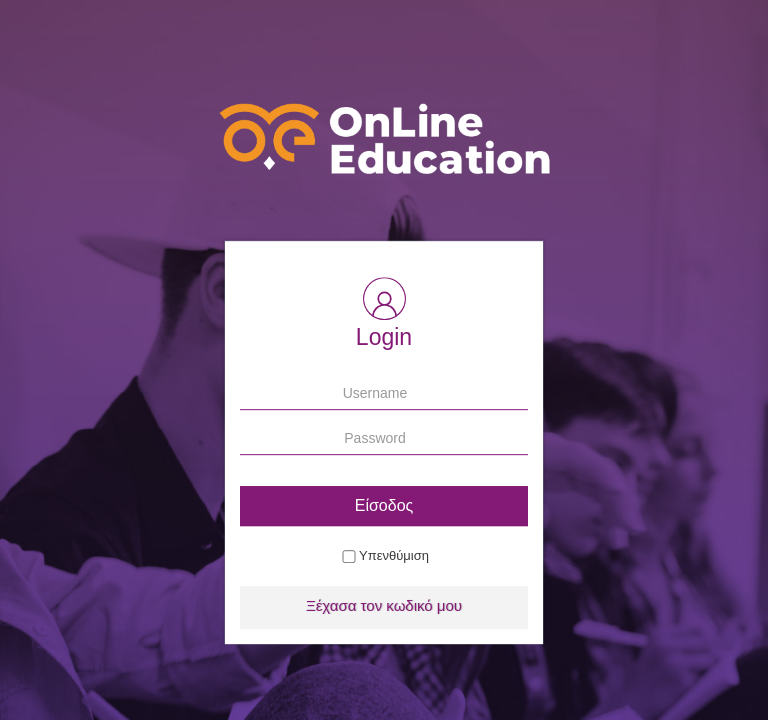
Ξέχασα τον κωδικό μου (384, 605)
